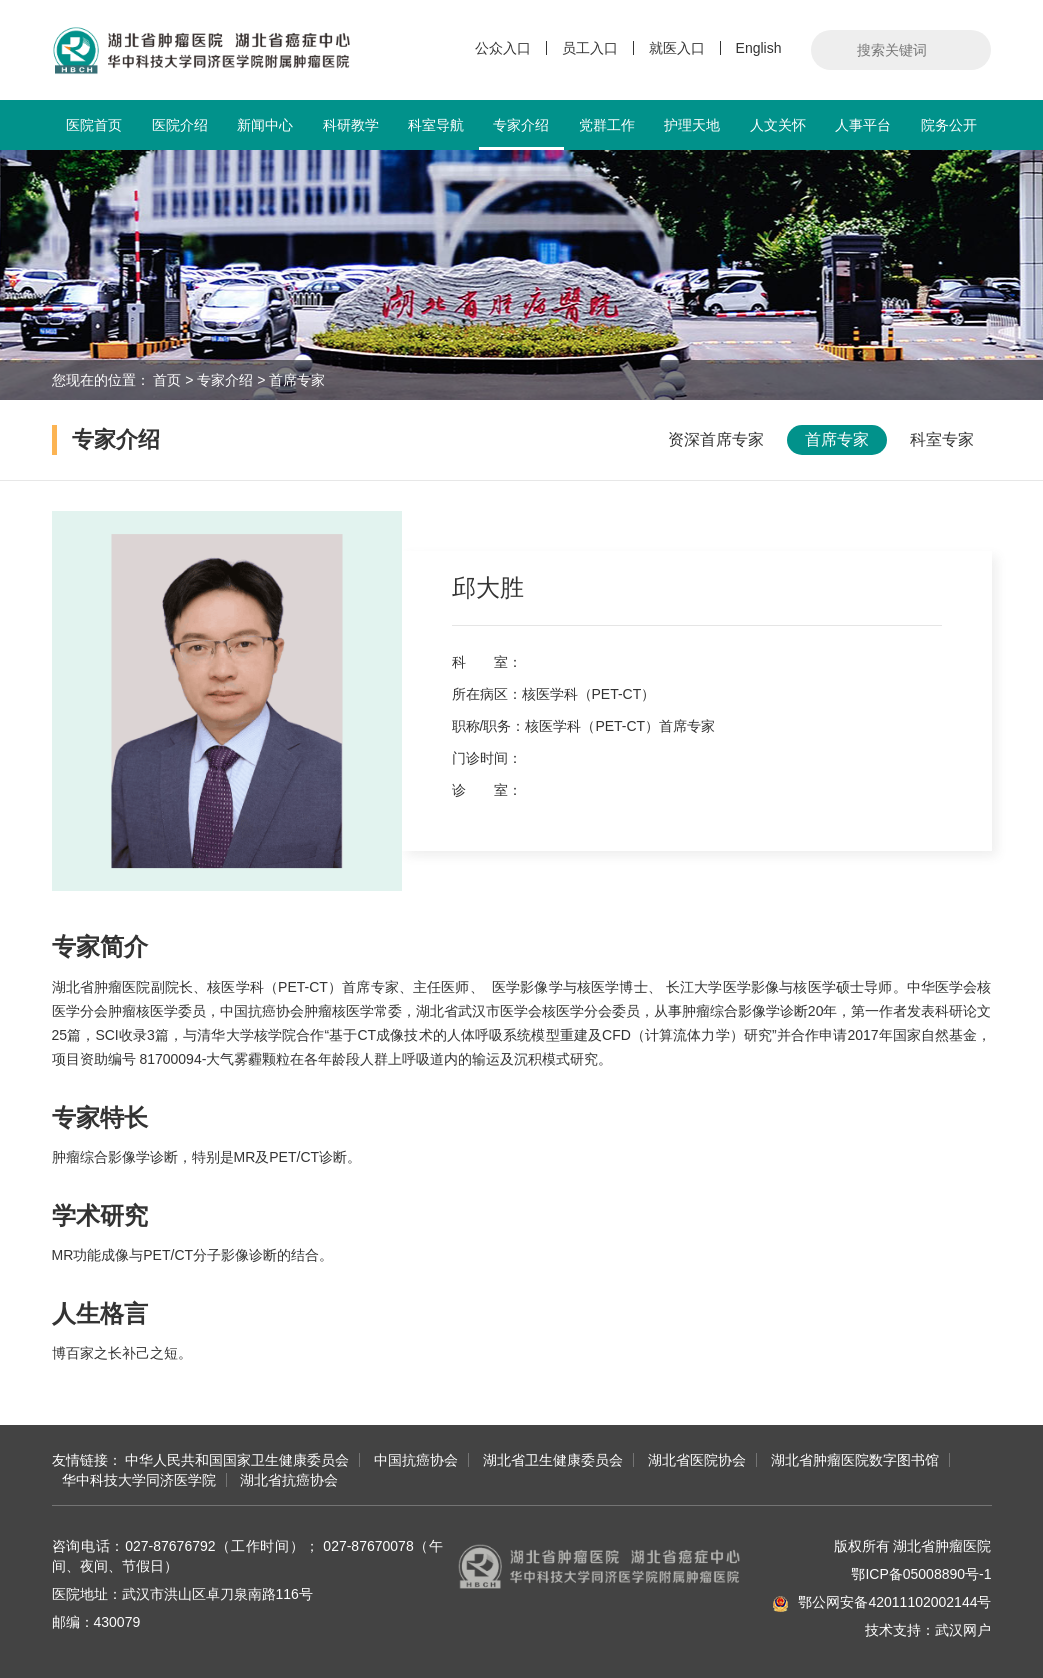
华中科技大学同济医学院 (139, 1480)
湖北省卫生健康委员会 (553, 1460)
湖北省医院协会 (697, 1460)
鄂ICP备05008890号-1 (921, 1574)
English (759, 48)
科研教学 (351, 125)
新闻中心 (265, 125)
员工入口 (590, 48)
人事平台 (863, 125)
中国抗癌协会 (416, 1460)
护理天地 (692, 125)
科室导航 (436, 125)
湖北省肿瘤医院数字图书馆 (855, 1460)
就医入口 (677, 48)
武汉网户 (963, 1630)
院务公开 (949, 125)
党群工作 (607, 125)
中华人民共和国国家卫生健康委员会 (237, 1460)
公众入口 (503, 48)
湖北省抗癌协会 (289, 1480)
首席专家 (297, 380)
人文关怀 (778, 125)
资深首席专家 (716, 439)
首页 (167, 380)
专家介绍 (521, 133)
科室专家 (942, 439)
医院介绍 (180, 125)
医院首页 (94, 125)
